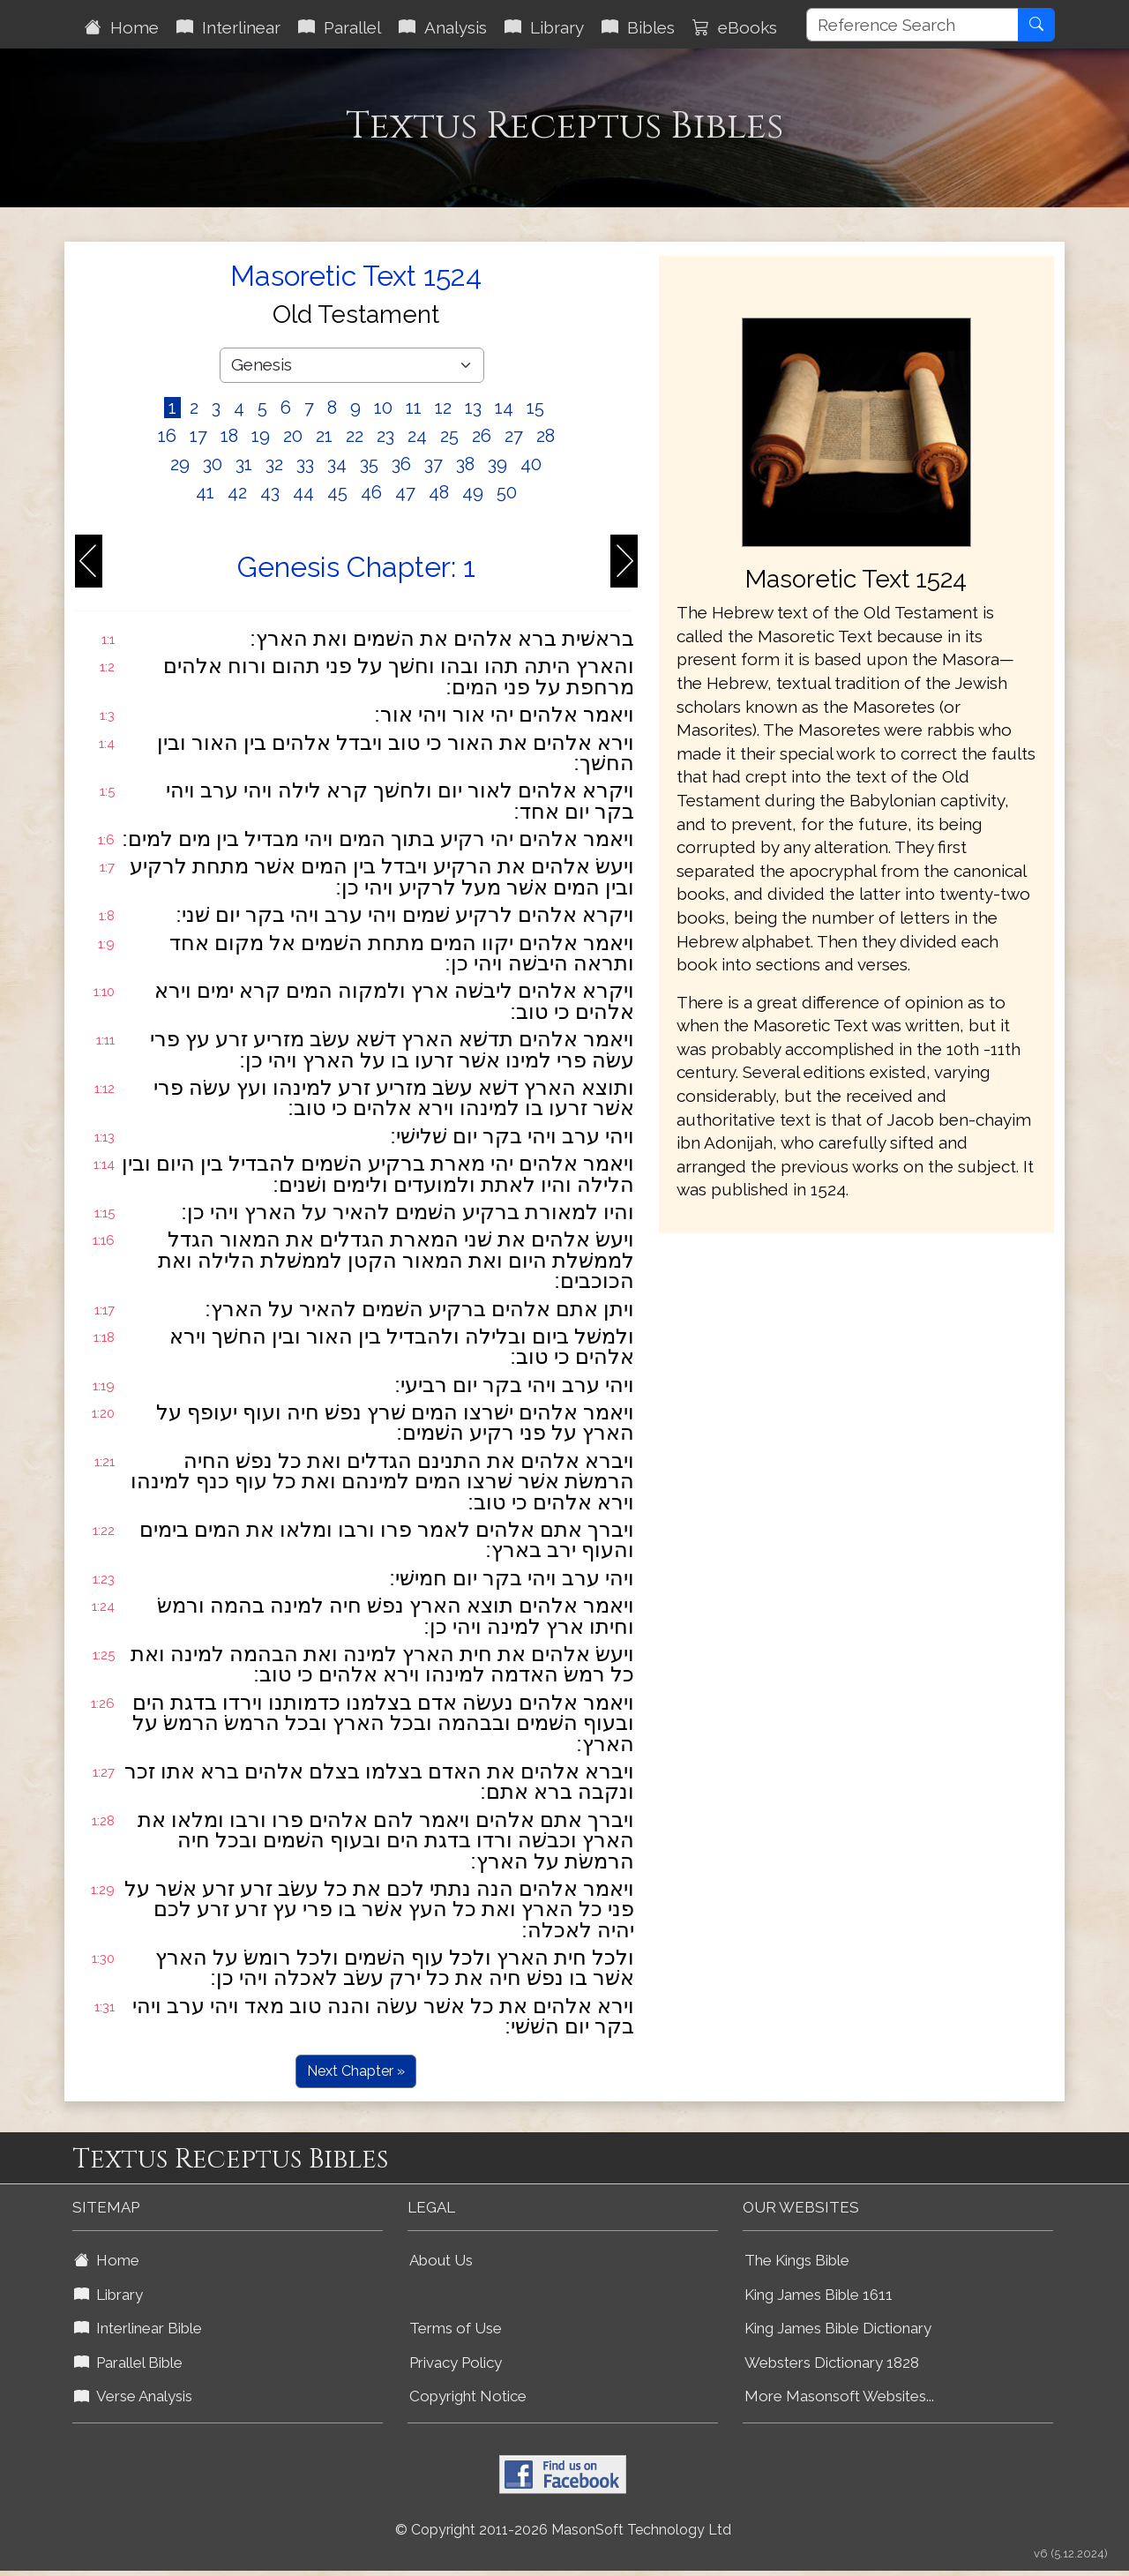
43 (270, 492)
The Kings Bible (796, 2260)
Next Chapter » (356, 2071)
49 (473, 492)
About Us (441, 2260)
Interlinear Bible (138, 2328)
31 (244, 464)
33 (305, 464)
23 (385, 435)
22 (354, 435)
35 (369, 464)
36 (401, 464)
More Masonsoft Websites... (839, 2396)
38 (465, 464)
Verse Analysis (133, 2396)
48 (438, 492)
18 (229, 435)
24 (417, 435)
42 (237, 492)
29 (180, 464)
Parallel (339, 27)
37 (433, 464)
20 (293, 435)
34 (337, 464)
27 (513, 435)
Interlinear (228, 27)
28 (545, 435)
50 (506, 492)
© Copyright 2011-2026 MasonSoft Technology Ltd (563, 2529)
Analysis (443, 27)
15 (535, 407)
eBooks (734, 27)
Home (122, 27)
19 (260, 435)
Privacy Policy (455, 2362)
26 (481, 435)
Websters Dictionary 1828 (831, 2362)
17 (198, 435)
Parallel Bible (128, 2362)
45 (337, 492)
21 (324, 435)
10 (383, 407)
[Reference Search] (912, 24)
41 (205, 492)
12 (443, 407)
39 (497, 464)
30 (212, 464)
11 (413, 407)
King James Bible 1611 (818, 2294)
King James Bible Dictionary (837, 2328)
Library (544, 27)
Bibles (638, 27)
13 (473, 407)
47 (405, 492)
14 (504, 407)
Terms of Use (455, 2328)
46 (371, 492)
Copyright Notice (468, 2396)
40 (531, 464)
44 (303, 492)
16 (167, 435)
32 (274, 464)
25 (449, 435)
